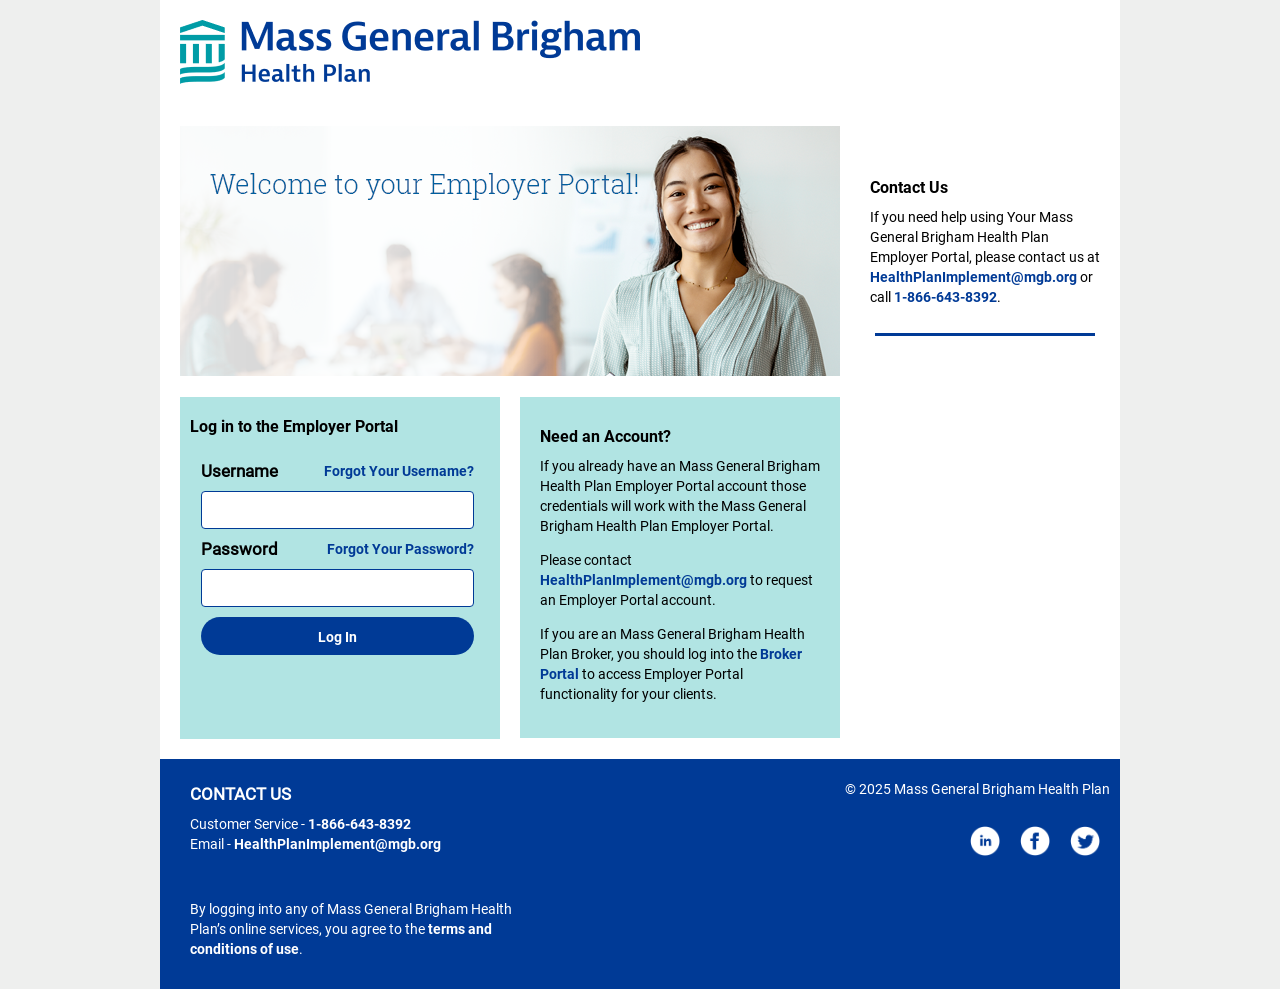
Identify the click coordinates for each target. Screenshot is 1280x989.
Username (239, 471)
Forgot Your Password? (400, 549)
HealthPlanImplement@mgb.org (643, 580)
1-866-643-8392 (945, 297)
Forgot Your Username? (399, 471)
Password (239, 549)
